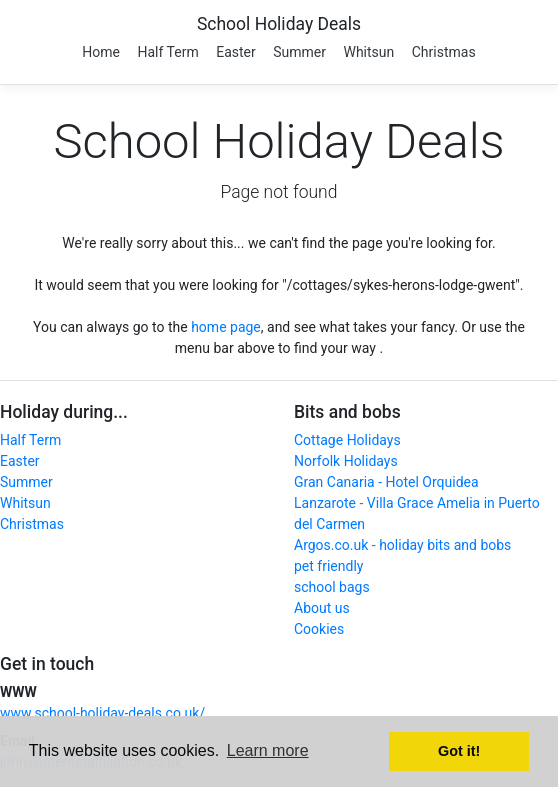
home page (226, 327)
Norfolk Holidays (346, 461)
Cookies (319, 629)
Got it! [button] (459, 751)
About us (322, 608)
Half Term (168, 52)
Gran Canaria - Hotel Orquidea (386, 482)
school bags (332, 587)
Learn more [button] (268, 750)
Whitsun (368, 52)
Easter (236, 52)
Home (101, 52)
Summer (299, 52)
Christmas (444, 52)
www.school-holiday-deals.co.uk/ (102, 713)
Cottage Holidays (347, 440)
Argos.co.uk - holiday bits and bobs (402, 545)
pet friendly (328, 566)
